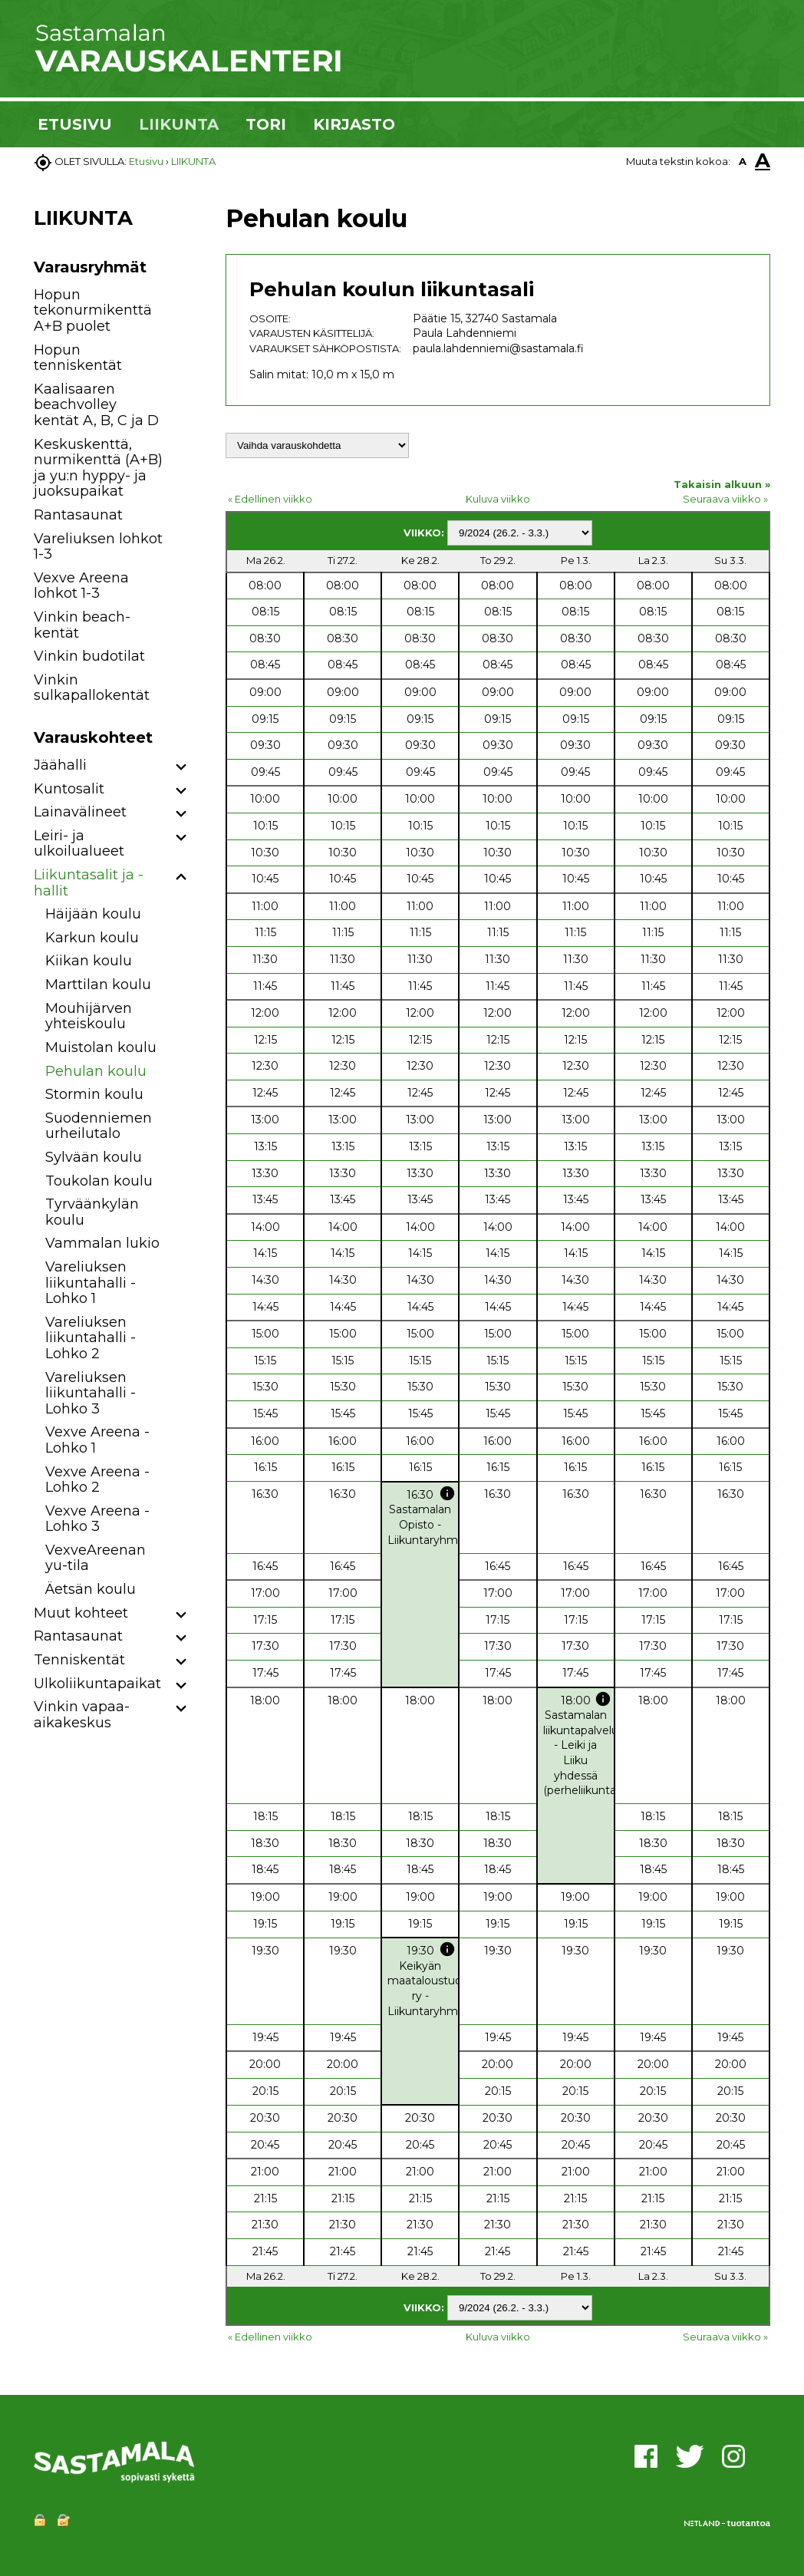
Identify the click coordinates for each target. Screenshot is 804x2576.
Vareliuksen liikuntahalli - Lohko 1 (90, 1282)
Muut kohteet (81, 1613)
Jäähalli (60, 765)
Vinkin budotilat (89, 656)
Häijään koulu (93, 913)
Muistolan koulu (101, 1047)
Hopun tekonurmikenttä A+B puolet (93, 310)
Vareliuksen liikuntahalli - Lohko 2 (90, 1338)
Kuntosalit (69, 788)
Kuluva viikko (498, 499)
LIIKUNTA (179, 124)
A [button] (742, 161)
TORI (265, 124)
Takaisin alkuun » (722, 484)
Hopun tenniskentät (78, 357)
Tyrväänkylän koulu (92, 1212)
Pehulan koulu (96, 1071)
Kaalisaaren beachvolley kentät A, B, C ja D (96, 405)
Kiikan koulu (88, 960)
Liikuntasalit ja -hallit (88, 882)
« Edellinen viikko (270, 499)
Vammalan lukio (102, 1243)
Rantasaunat (78, 514)
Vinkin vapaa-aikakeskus (82, 1714)
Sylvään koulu (93, 1157)
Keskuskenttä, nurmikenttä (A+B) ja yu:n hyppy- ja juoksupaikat (98, 468)
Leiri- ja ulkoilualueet (79, 843)
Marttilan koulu (98, 984)
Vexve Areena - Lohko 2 (97, 1479)
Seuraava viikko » (725, 499)
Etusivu (146, 161)
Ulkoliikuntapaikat (97, 1683)
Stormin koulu (94, 1094)
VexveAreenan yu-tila (95, 1558)
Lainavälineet (80, 811)
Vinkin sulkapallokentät (92, 687)
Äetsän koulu (90, 1589)
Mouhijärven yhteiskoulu (88, 1016)
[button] (181, 767)
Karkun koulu (92, 937)
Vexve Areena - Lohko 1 (97, 1439)
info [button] (447, 1493)
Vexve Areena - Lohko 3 (97, 1518)
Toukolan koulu (99, 1181)
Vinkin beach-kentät (82, 625)
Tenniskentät (79, 1659)
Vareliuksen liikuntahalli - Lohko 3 (90, 1393)
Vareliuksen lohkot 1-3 (98, 546)
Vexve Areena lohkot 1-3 (81, 585)
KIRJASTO (354, 124)
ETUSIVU (75, 124)
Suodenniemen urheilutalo (98, 1126)
